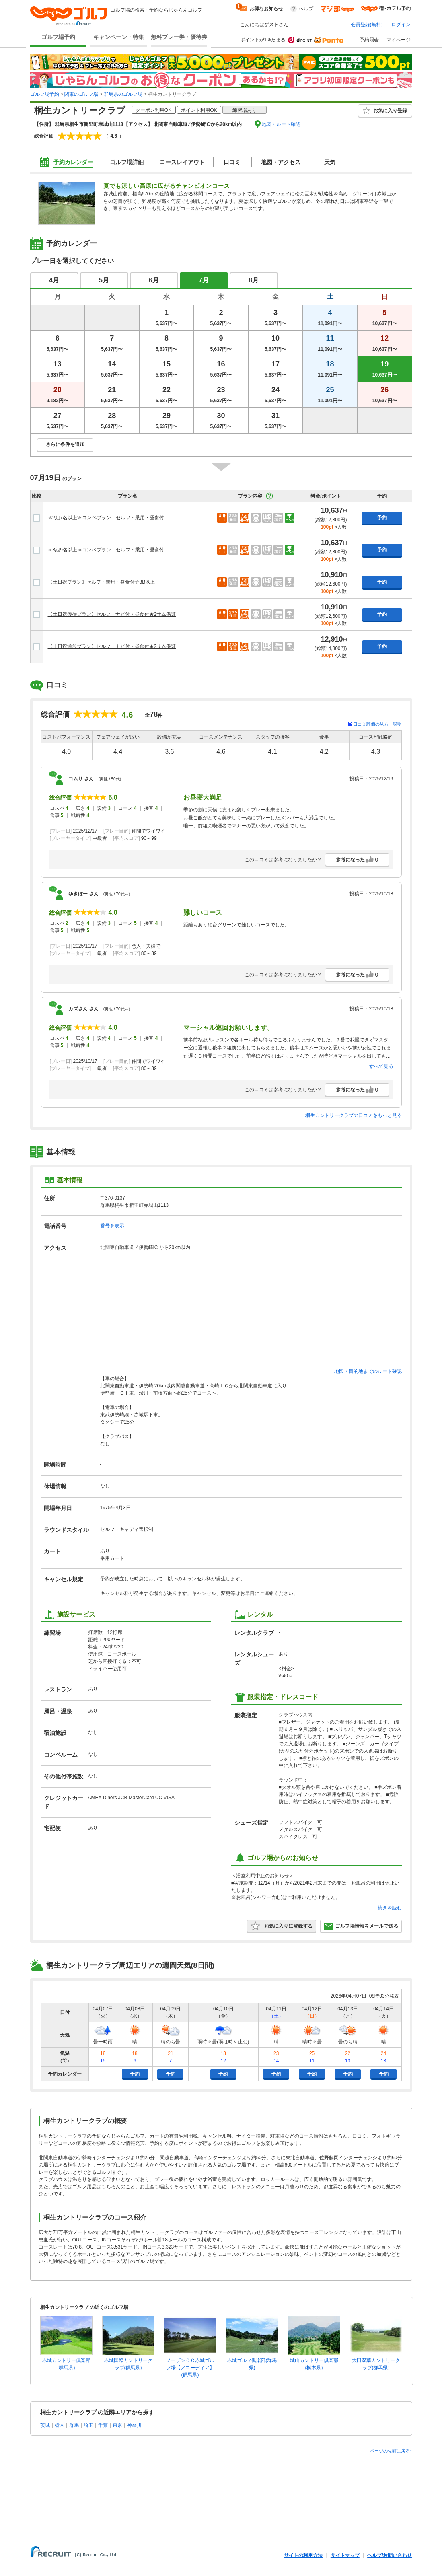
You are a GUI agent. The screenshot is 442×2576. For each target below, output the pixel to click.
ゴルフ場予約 (58, 37)
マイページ (398, 40)
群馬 (74, 2425)
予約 (382, 518)
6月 (154, 280)
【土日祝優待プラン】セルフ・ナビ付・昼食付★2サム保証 (112, 614)
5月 (104, 280)
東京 (117, 2425)
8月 (254, 280)
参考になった (357, 859)
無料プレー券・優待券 (179, 37)
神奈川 (134, 2425)
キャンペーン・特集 (118, 37)
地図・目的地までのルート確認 (368, 1371)
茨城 (45, 2425)
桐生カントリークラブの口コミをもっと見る (353, 1115)
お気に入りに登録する (281, 1926)
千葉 (103, 2425)
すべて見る (381, 1066)
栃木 (59, 2425)
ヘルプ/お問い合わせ (389, 2555)
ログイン (401, 24)
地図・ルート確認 (281, 124)
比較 (36, 496)
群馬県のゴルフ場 (123, 94)
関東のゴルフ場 (81, 94)
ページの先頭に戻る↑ (391, 2450)
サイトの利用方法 (303, 2555)
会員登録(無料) (367, 24)
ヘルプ (306, 9)
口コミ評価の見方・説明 (377, 724)
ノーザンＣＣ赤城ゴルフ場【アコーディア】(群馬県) (190, 2368)
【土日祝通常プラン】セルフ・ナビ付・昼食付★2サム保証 (112, 646)
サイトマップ (345, 2555)
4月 (54, 280)
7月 (204, 280)
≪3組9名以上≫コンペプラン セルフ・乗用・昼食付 (106, 550)
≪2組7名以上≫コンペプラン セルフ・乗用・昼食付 (106, 518)
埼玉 (88, 2425)
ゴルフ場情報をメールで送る (361, 1926)
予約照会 (369, 40)
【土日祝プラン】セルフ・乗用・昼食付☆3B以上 (101, 582)
